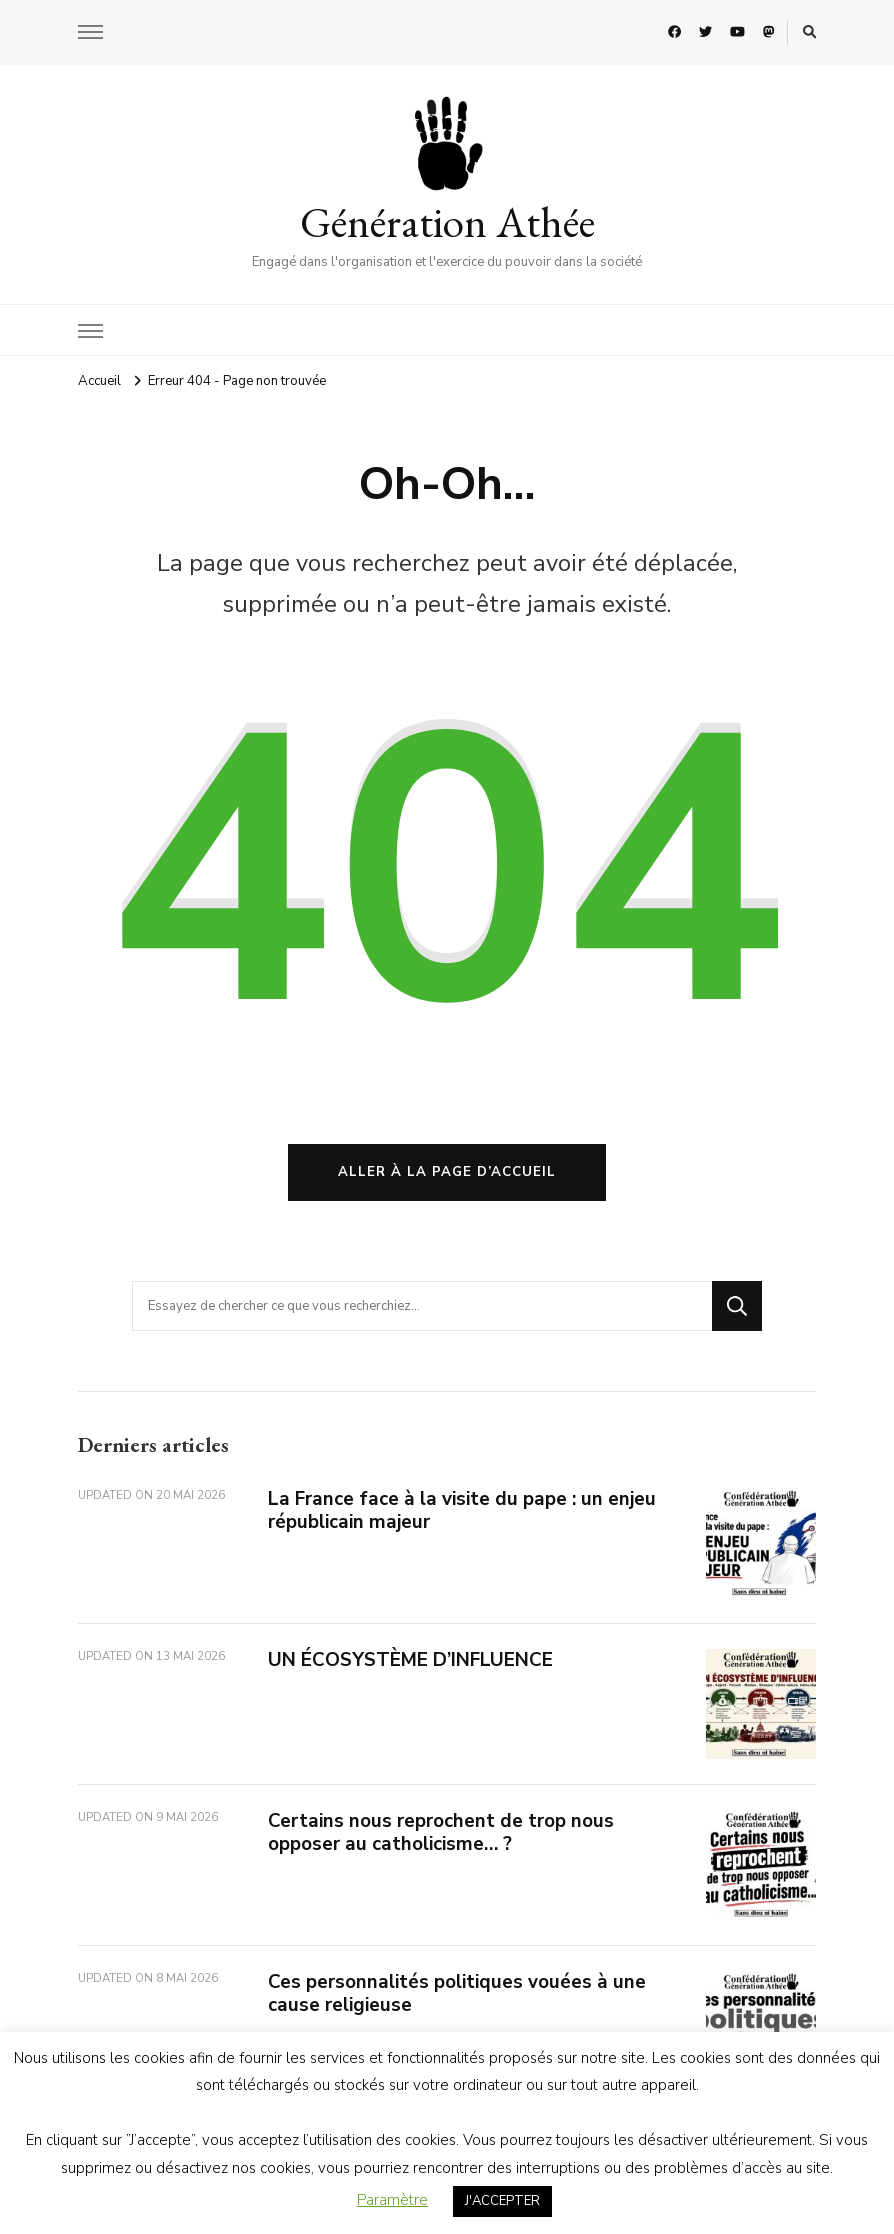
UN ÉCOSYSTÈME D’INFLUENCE (410, 1660)
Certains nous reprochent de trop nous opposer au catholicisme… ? (441, 1832)
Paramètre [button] (392, 2200)
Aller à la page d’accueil (447, 1172)
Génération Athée (447, 222)
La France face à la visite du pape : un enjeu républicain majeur (462, 1510)
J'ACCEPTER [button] (502, 2201)
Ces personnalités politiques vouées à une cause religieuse (457, 1993)
